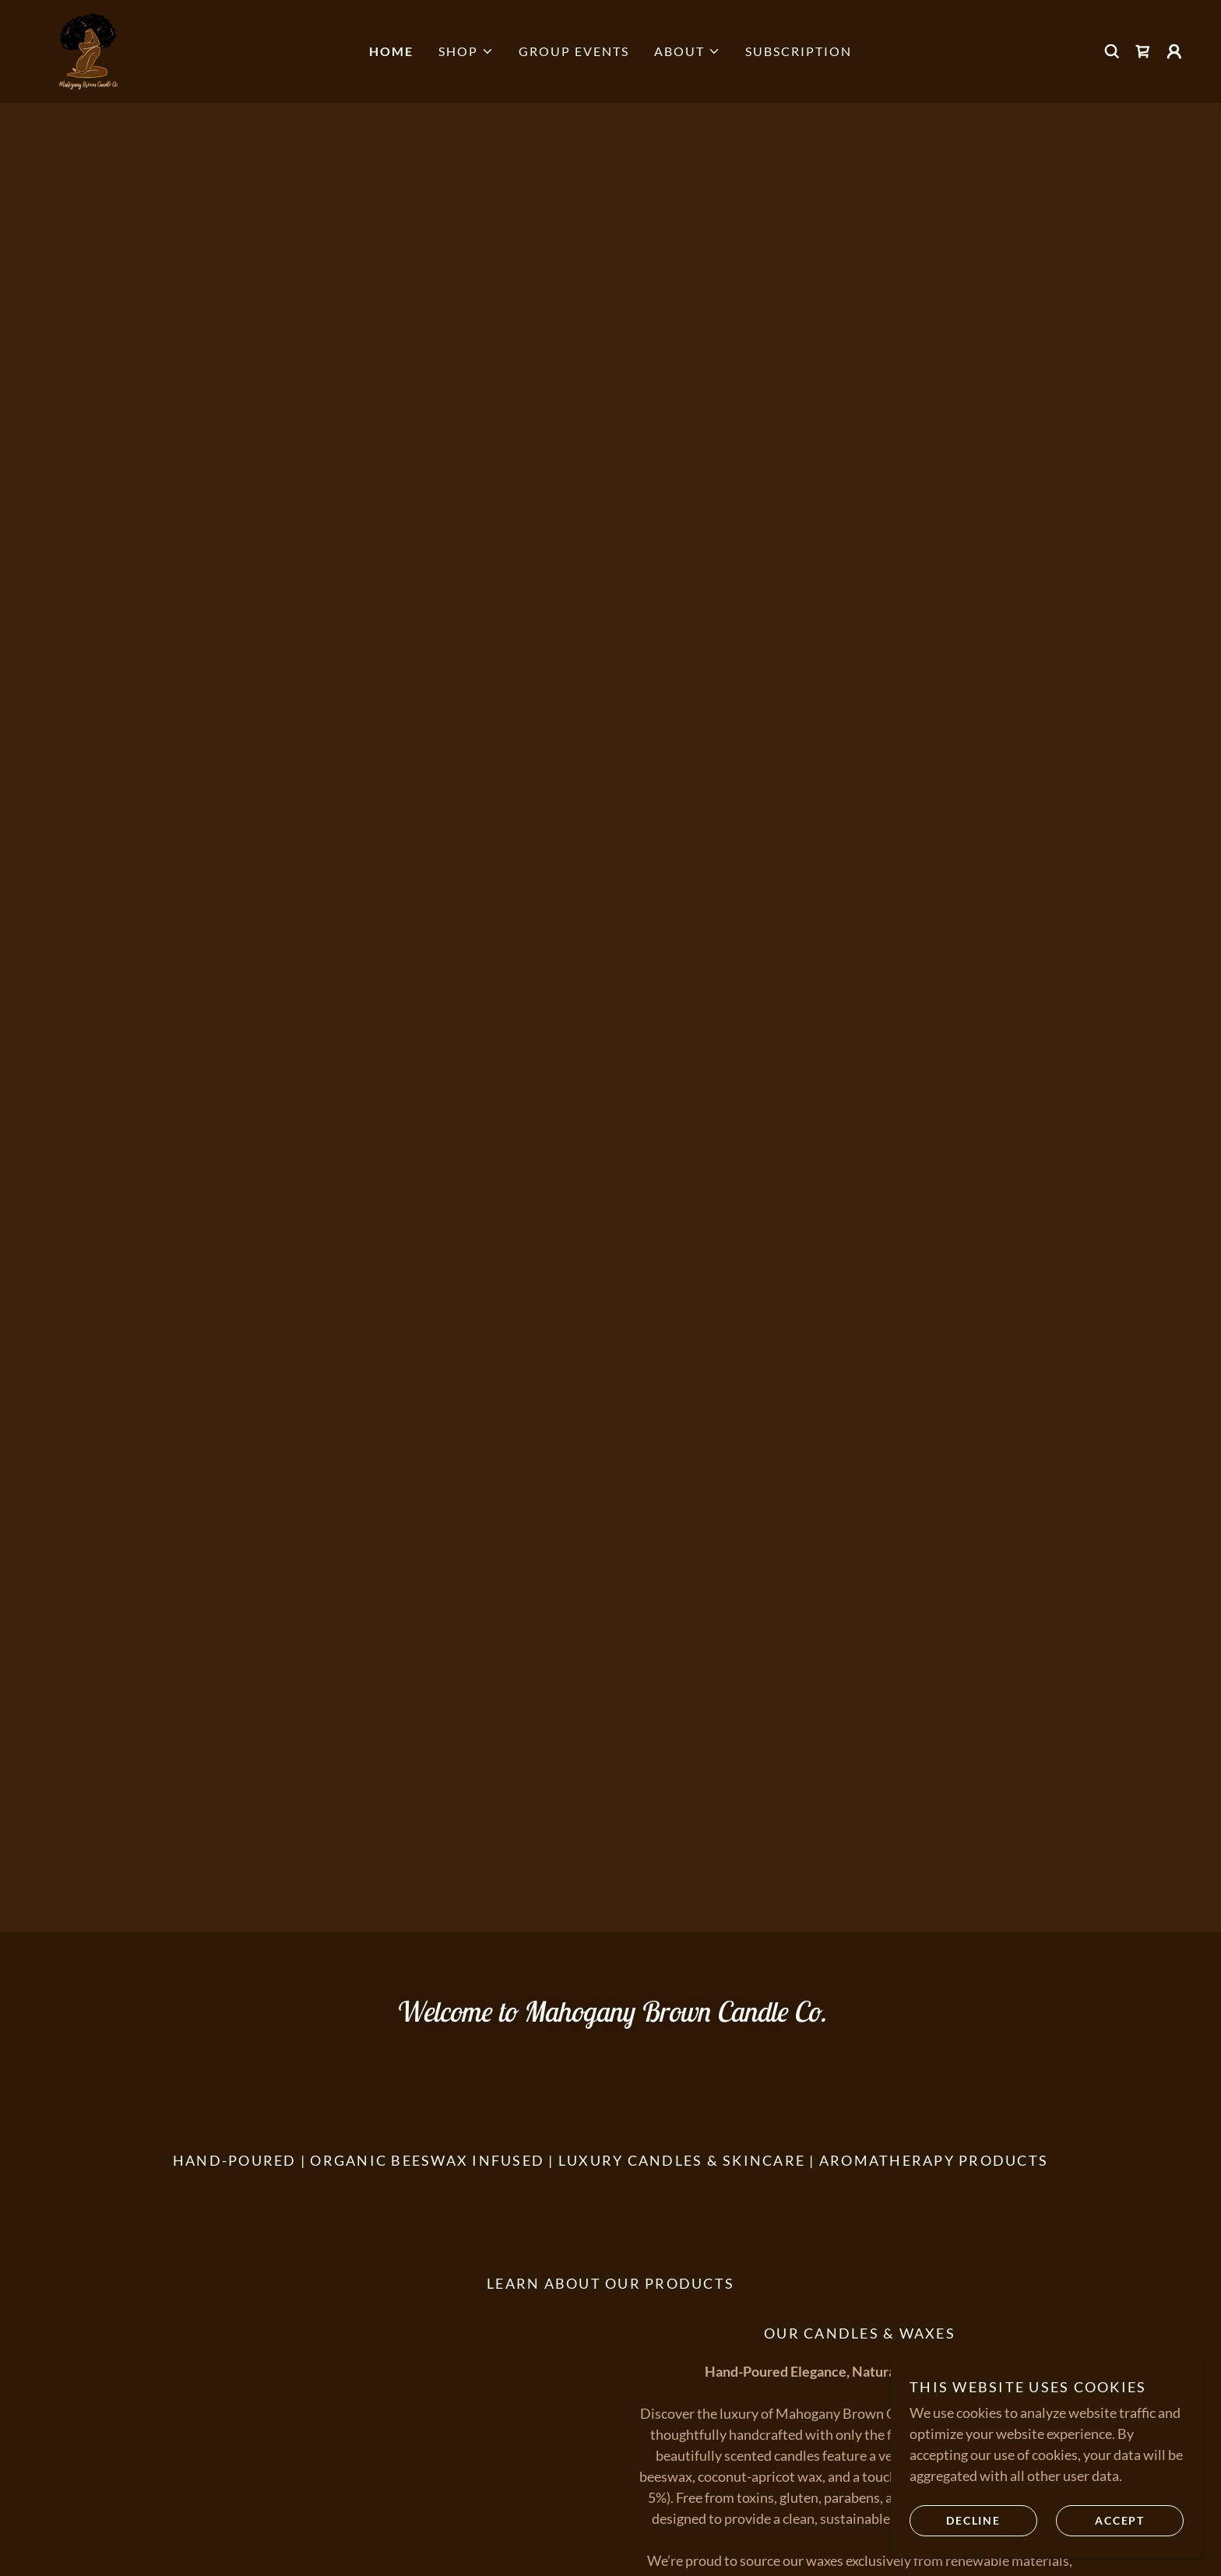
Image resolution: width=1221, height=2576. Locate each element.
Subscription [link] (798, 51)
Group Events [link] (574, 51)
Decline (973, 2520)
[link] (89, 49)
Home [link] (391, 51)
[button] (466, 51)
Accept (1120, 2520)
